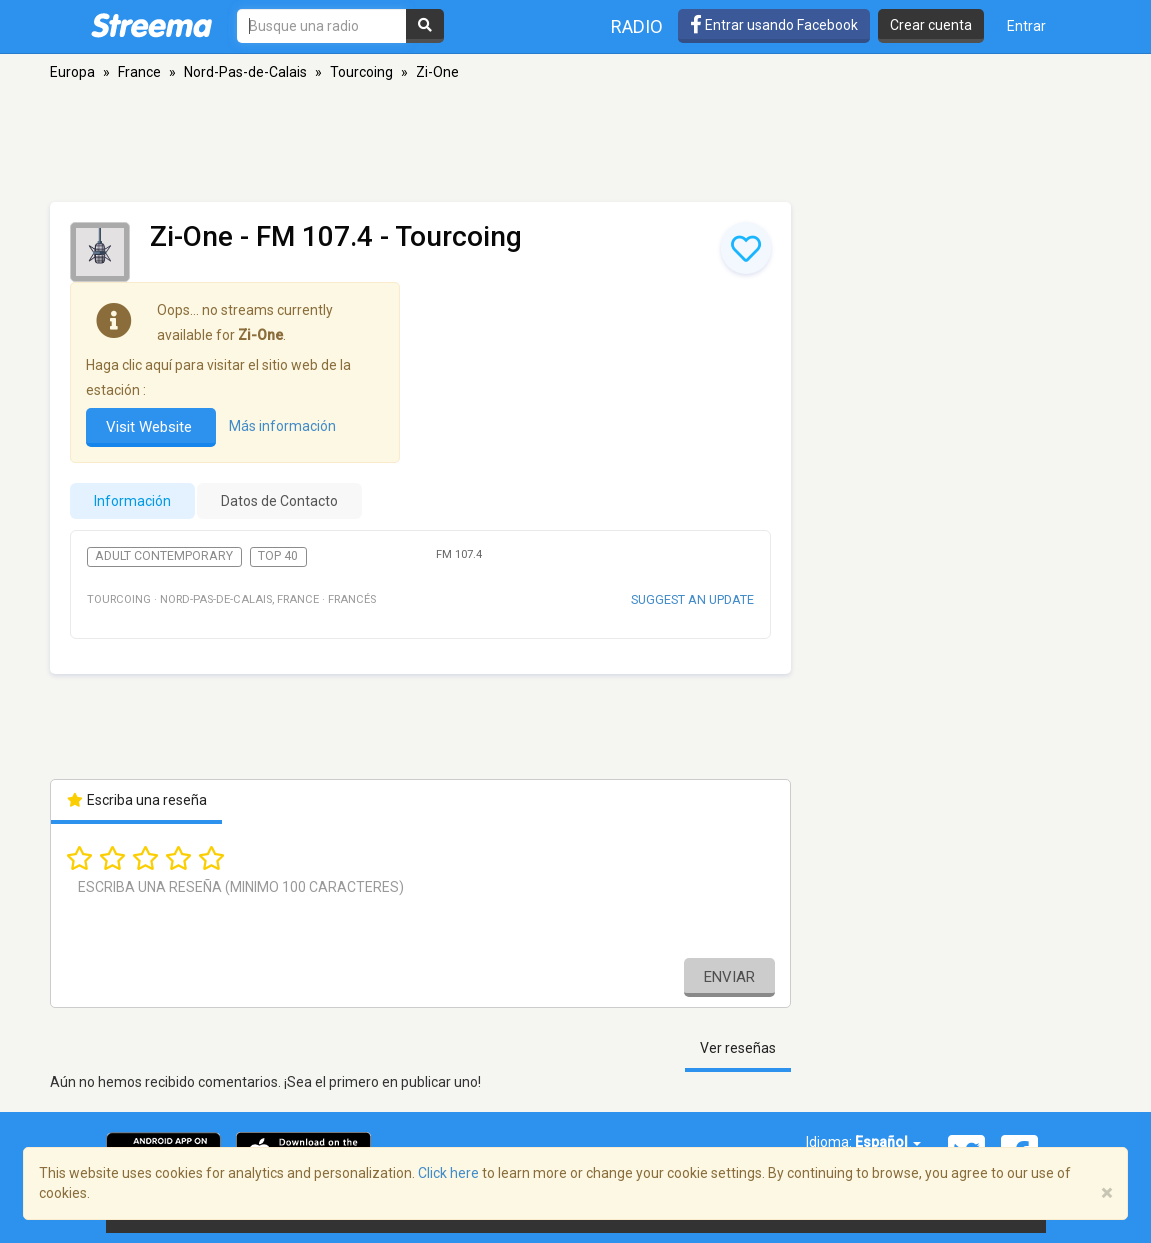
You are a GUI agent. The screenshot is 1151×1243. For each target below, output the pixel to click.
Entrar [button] (1026, 26)
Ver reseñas (738, 1048)
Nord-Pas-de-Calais (245, 72)
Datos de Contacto (279, 501)
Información (132, 501)
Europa (72, 72)
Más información (282, 426)
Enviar (729, 977)
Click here (448, 1173)
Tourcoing (361, 72)
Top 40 (278, 556)
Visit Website (151, 427)
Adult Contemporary (164, 556)
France (139, 72)
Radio (637, 26)
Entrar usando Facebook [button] (774, 25)
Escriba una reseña (136, 800)
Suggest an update (692, 599)
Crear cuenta (931, 25)
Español (888, 1142)
